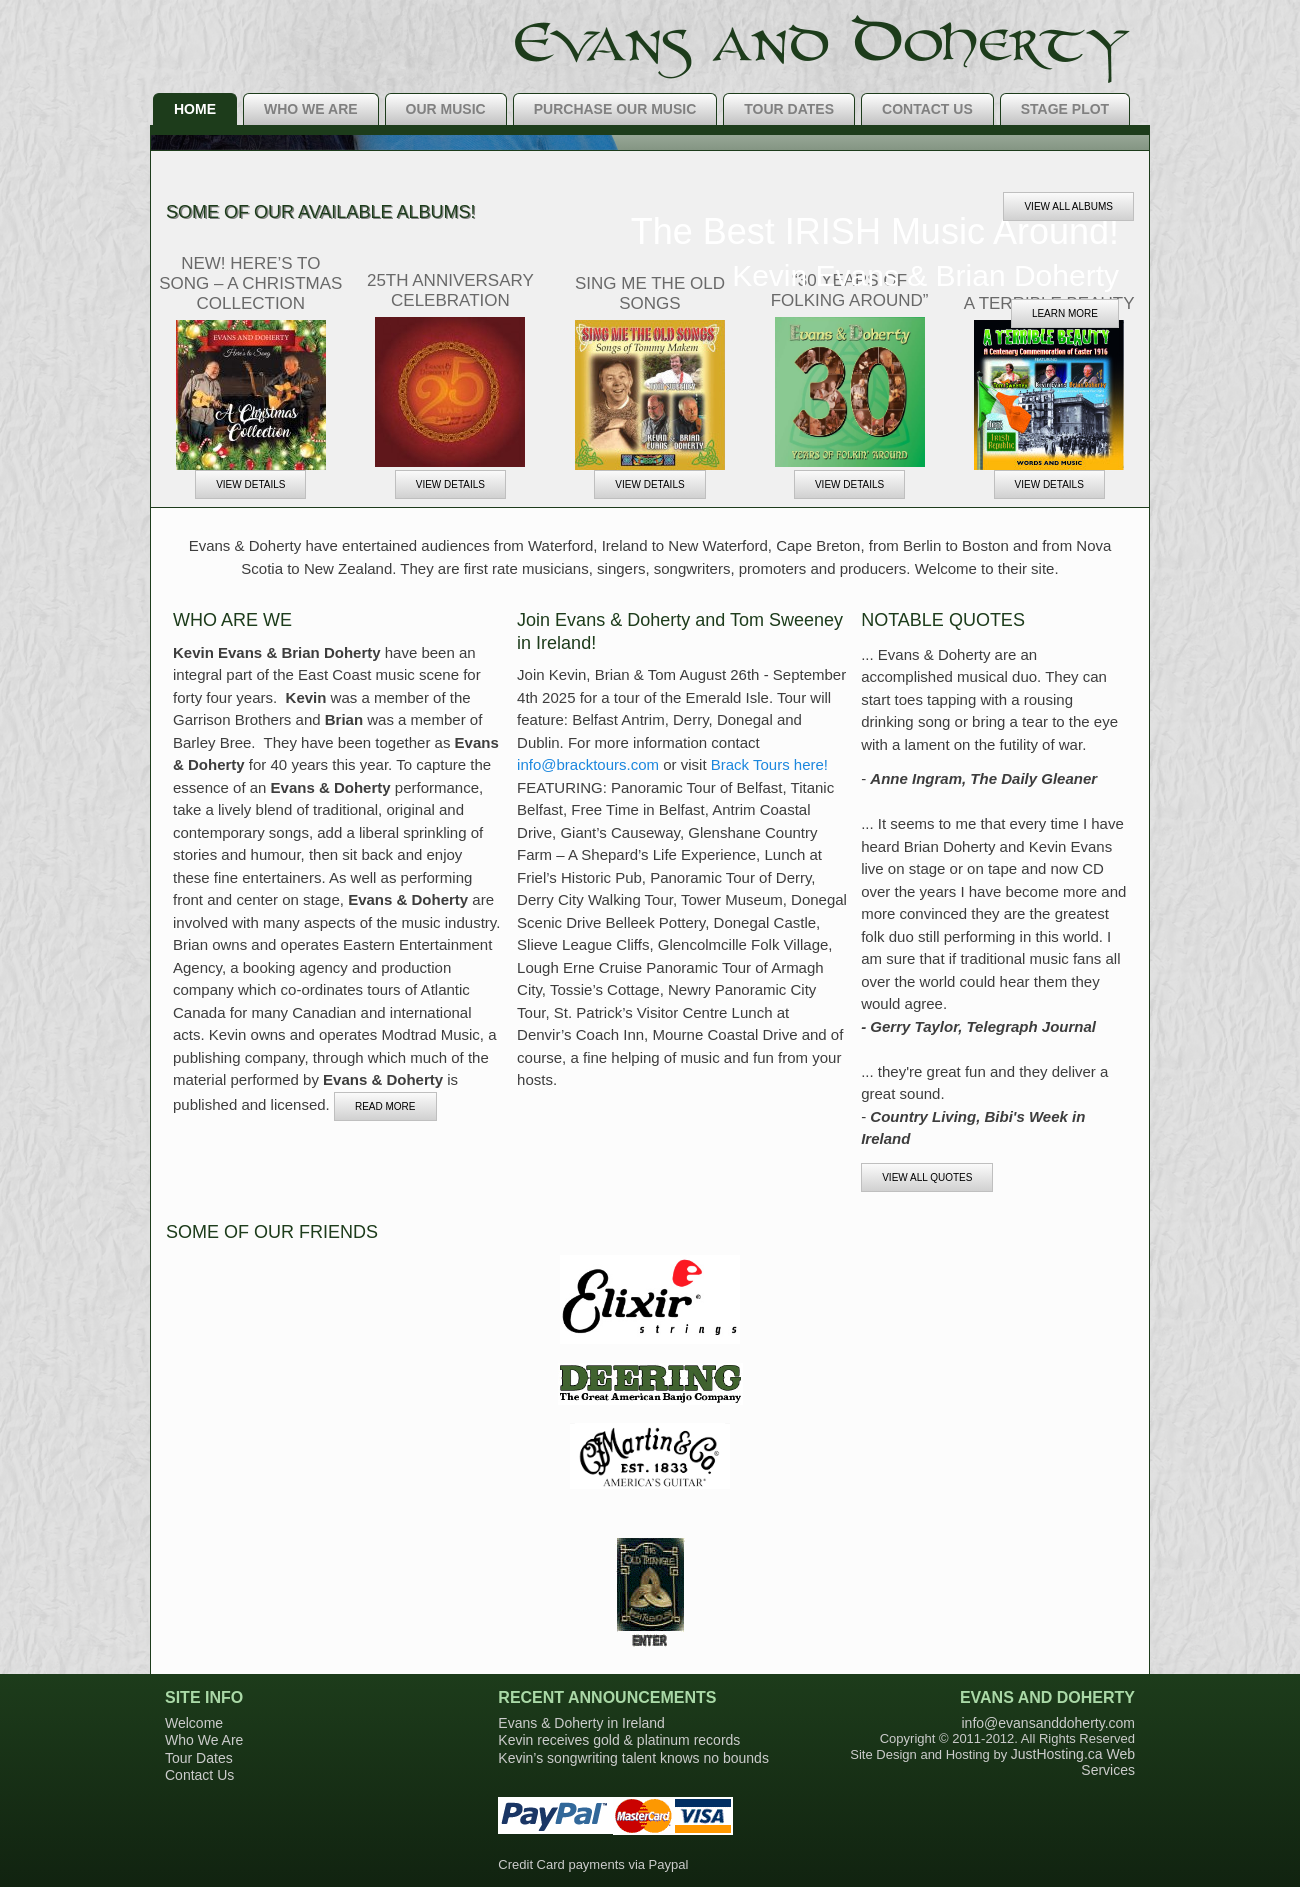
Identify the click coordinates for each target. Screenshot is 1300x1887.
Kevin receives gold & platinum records (619, 1740)
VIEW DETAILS (250, 484)
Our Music (446, 109)
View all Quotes (927, 1177)
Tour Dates (789, 109)
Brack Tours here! (769, 764)
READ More (385, 1106)
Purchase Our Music (615, 109)
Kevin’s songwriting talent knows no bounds (633, 1758)
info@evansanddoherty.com (1049, 1723)
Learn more (1065, 313)
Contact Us (927, 109)
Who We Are (311, 109)
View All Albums (1068, 206)
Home (195, 109)
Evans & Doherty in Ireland (581, 1723)
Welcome (194, 1723)
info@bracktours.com (588, 764)
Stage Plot (1065, 109)
